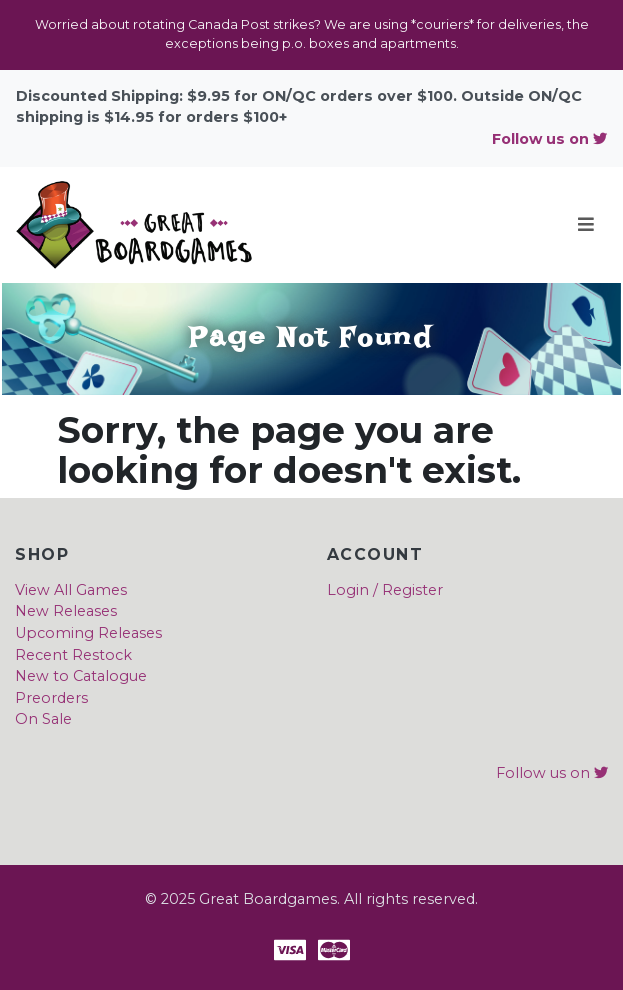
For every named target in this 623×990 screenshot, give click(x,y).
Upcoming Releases (88, 633)
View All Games (71, 590)
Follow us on (549, 139)
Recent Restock (73, 655)
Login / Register (385, 590)
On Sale (43, 719)
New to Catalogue (81, 676)
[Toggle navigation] (586, 224)
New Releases (66, 611)
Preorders (51, 698)
